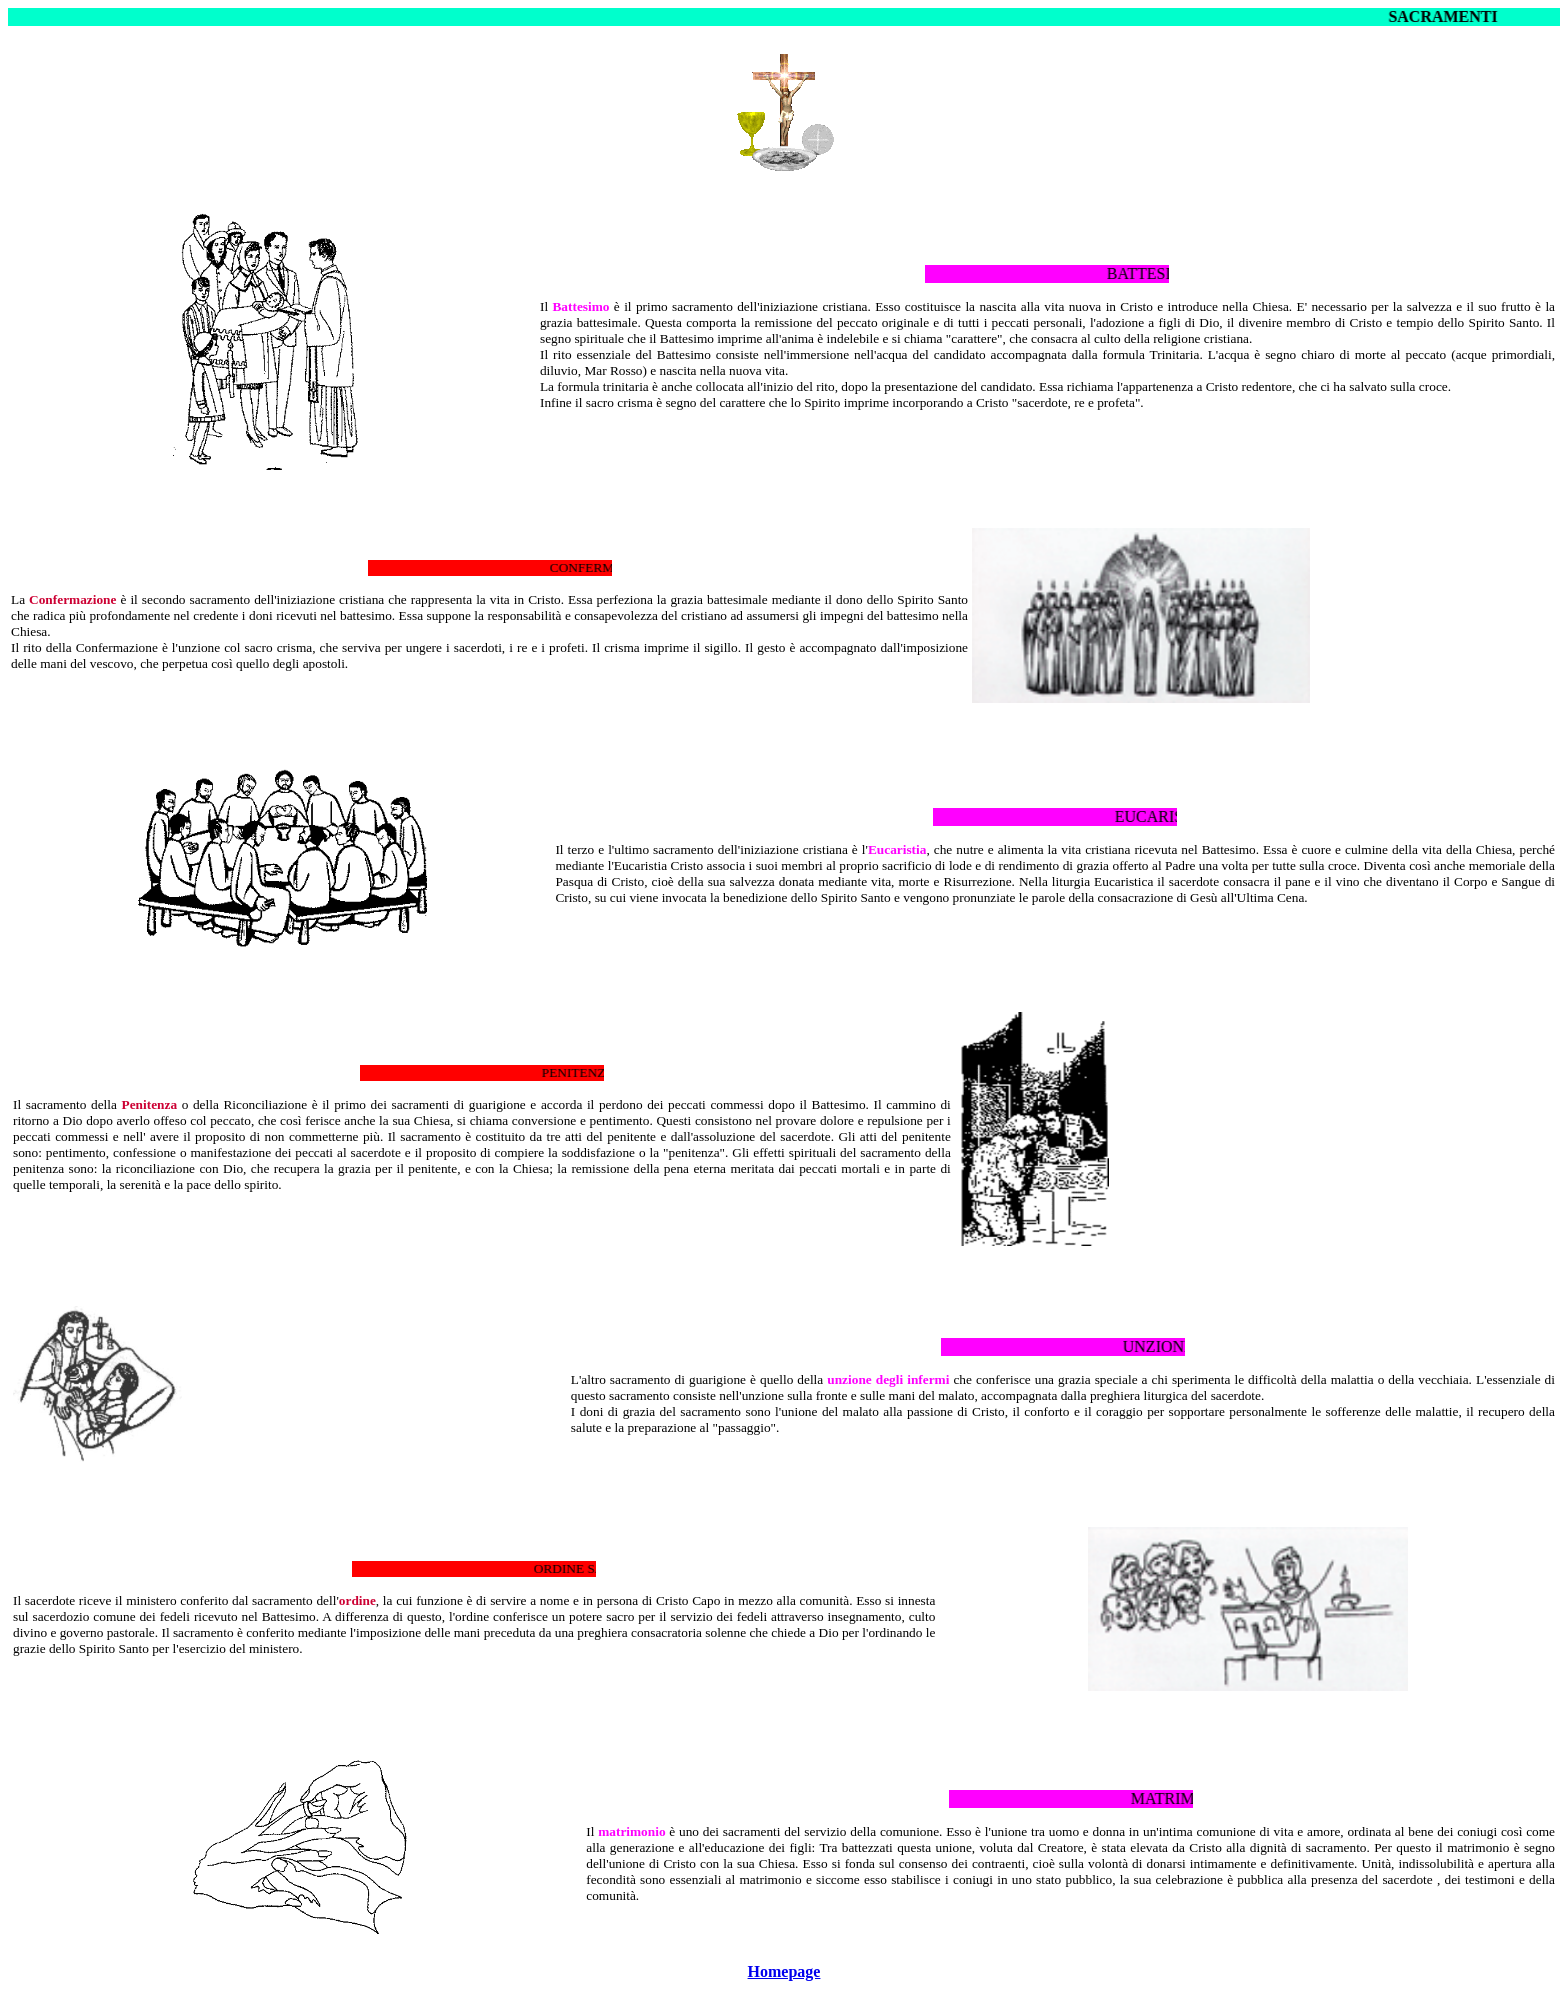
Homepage (784, 1971)
